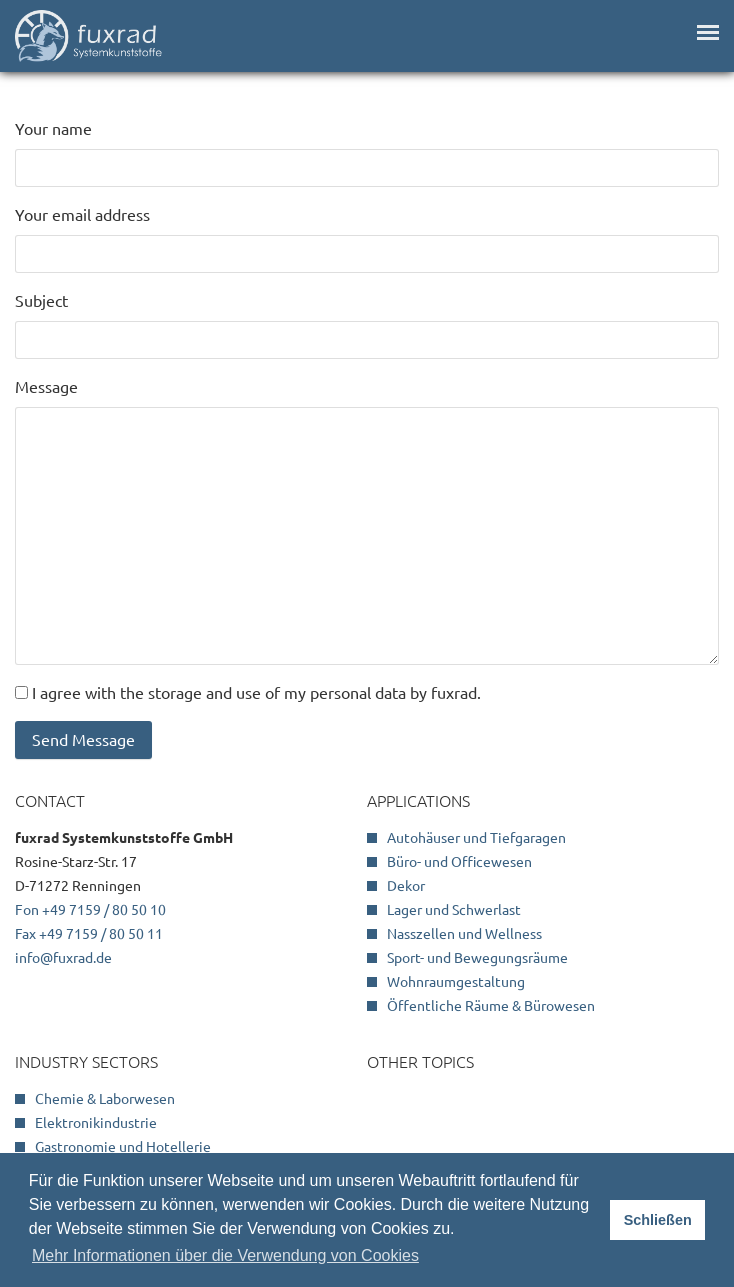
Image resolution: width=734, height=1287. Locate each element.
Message (46, 387)
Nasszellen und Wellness (464, 934)
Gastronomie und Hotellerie (123, 1147)
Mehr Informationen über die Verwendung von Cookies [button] (225, 1255)
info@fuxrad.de (63, 958)
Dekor (406, 886)
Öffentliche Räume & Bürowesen (491, 1006)
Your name (53, 129)
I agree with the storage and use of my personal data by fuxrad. (256, 693)
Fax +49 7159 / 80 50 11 (89, 934)
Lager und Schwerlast (454, 910)
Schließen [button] (658, 1220)
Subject (41, 301)
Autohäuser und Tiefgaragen (476, 838)
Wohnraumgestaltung (456, 982)
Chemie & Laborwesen (105, 1099)
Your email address (82, 215)
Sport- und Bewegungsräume (477, 958)
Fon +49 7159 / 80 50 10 (90, 910)
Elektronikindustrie (96, 1123)
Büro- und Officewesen (459, 862)
